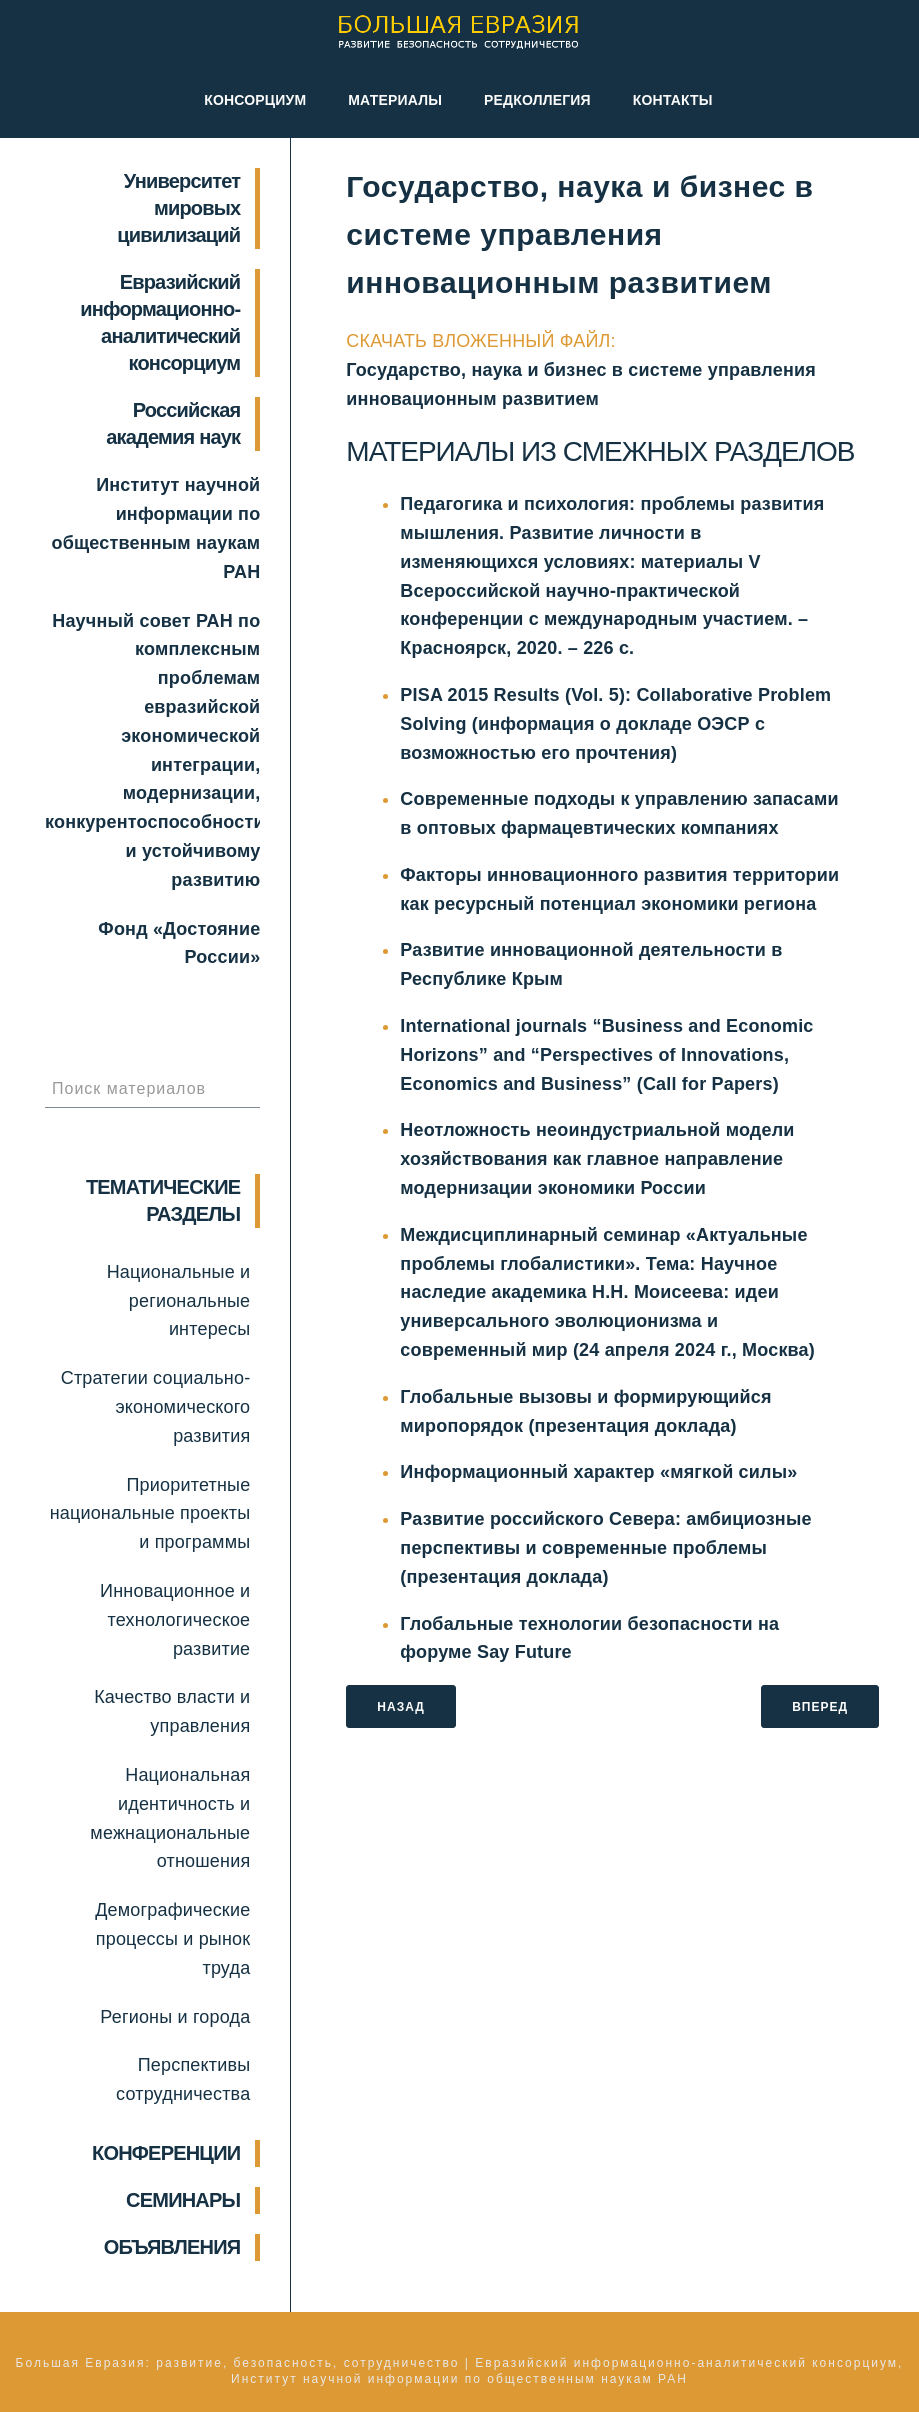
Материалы (395, 100)
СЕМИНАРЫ (183, 2200)
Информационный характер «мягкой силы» (598, 1472)
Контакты (673, 100)
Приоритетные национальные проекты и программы (150, 1514)
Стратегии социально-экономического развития (156, 1407)
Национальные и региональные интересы (179, 1301)
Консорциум (255, 100)
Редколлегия (537, 100)
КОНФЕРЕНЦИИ (166, 2153)
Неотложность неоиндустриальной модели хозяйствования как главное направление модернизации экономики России (597, 1159)
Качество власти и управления (172, 1711)
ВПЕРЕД (820, 1707)
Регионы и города (175, 2017)
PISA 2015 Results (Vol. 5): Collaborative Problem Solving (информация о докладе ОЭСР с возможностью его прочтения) (615, 724)
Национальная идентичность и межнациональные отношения (170, 1818)
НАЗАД (401, 1707)
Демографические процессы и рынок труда (172, 1939)
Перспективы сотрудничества (183, 2079)
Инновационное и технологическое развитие (175, 1620)
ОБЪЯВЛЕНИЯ (172, 2247)
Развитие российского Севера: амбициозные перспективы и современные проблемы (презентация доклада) (605, 1548)
